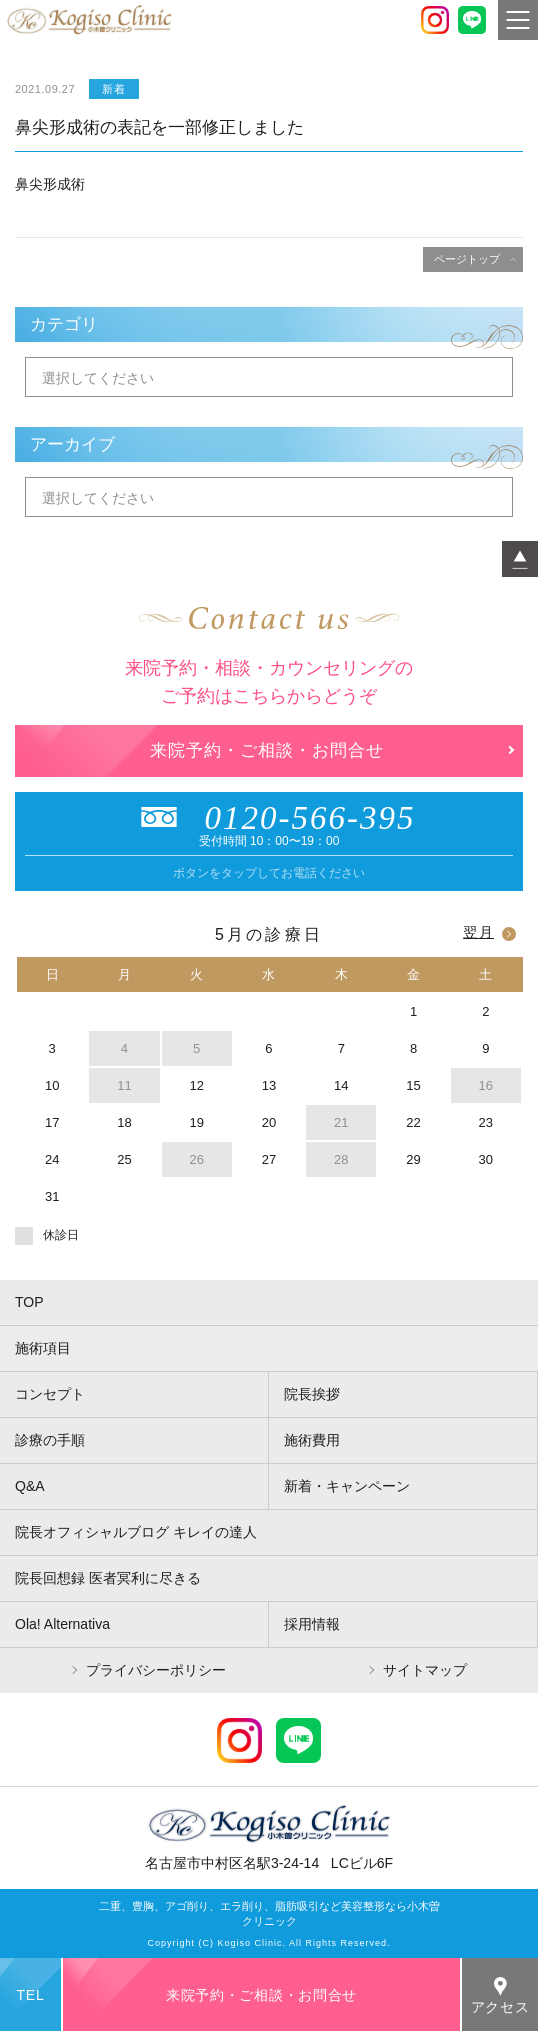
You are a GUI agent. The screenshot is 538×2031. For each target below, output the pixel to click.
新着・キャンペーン (347, 1486)
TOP (29, 1302)
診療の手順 (50, 1440)
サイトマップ (425, 1670)
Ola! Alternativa (62, 1624)
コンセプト (50, 1394)
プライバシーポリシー (156, 1670)
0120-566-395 (269, 818)
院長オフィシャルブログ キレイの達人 (136, 1532)
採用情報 (312, 1624)
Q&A (30, 1486)
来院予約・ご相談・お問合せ (267, 750)
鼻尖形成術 (50, 184)
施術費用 (312, 1440)
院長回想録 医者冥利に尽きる (108, 1578)
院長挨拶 (312, 1394)
